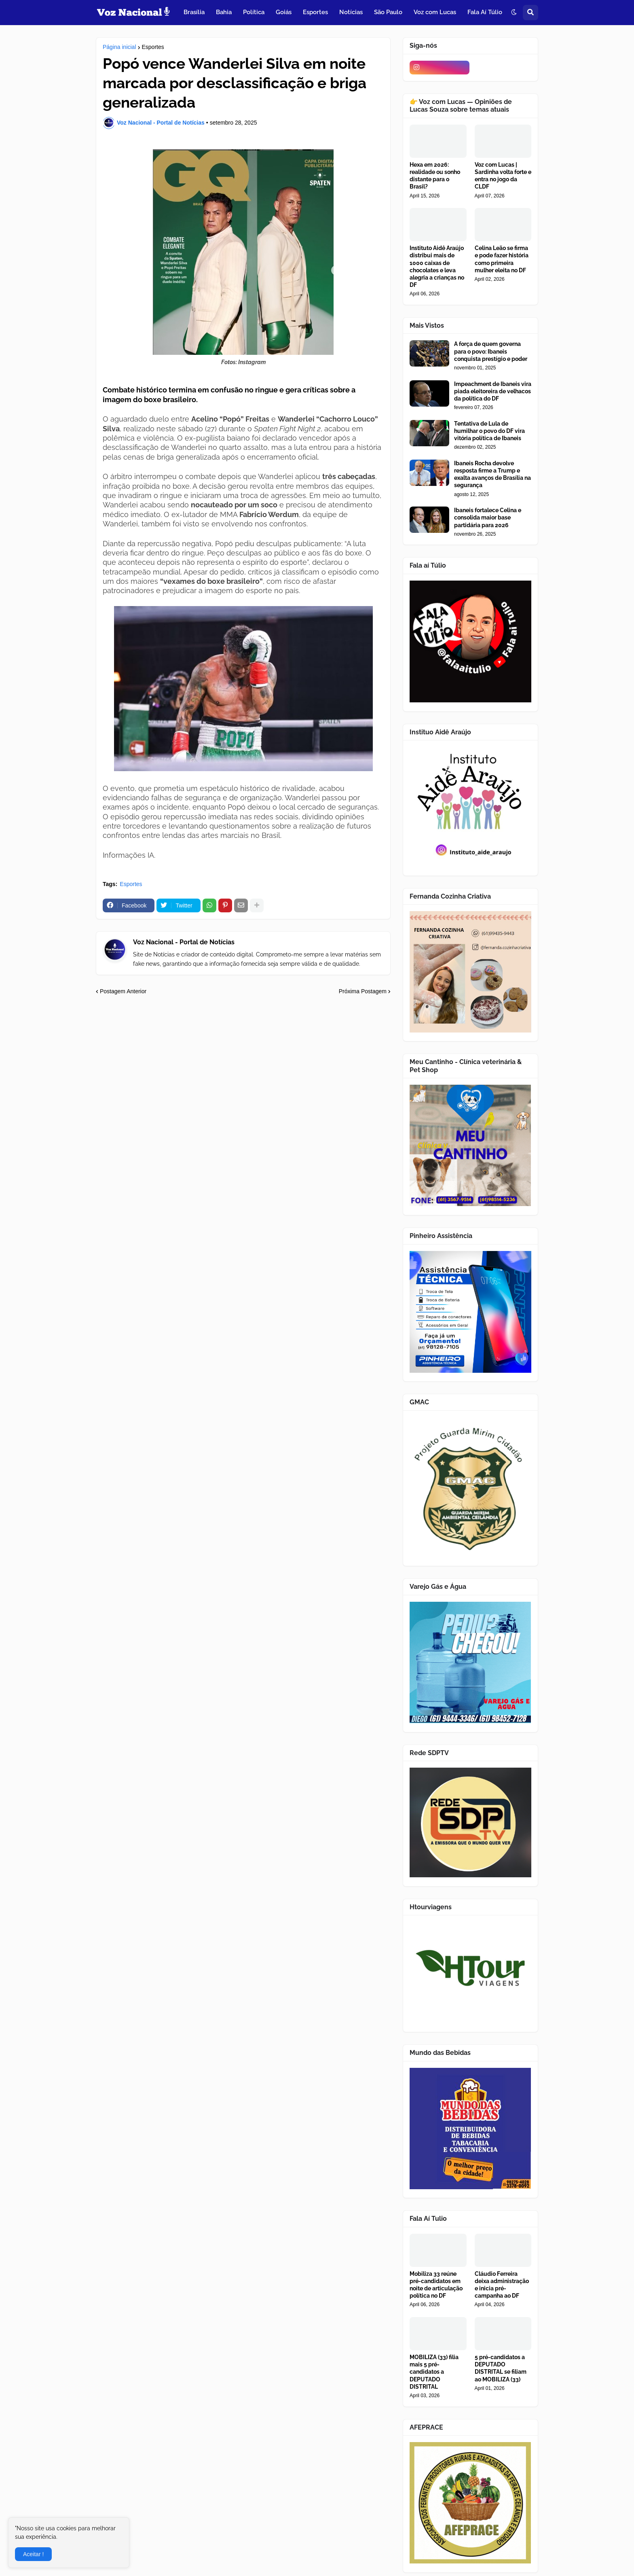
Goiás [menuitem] (284, 12)
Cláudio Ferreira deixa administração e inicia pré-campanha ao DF (502, 2285)
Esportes (153, 47)
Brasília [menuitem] (194, 12)
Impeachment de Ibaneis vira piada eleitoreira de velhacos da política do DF (492, 391)
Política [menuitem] (253, 12)
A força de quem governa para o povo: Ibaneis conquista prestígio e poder (490, 351)
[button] (514, 12)
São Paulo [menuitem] (388, 12)
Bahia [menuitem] (224, 12)
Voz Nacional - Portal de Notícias (184, 942)
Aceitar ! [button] (33, 2554)
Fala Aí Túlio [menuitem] (484, 12)
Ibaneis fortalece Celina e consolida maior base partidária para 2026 (487, 517)
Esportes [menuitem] (315, 12)
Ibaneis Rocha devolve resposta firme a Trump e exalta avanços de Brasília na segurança (492, 474)
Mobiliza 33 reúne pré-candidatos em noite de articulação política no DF (436, 2285)
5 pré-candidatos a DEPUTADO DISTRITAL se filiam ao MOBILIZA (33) (500, 2368)
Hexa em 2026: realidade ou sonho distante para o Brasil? (435, 175)
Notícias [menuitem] (351, 12)
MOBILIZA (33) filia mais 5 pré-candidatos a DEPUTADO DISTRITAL (434, 2372)
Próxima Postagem (363, 991)
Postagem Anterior (123, 991)
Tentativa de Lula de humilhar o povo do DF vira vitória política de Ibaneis (489, 430)
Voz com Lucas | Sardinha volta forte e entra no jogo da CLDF (503, 175)
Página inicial (119, 47)
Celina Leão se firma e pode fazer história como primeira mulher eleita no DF (501, 259)
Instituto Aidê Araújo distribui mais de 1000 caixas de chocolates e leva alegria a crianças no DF (437, 266)
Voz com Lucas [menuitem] (435, 12)
